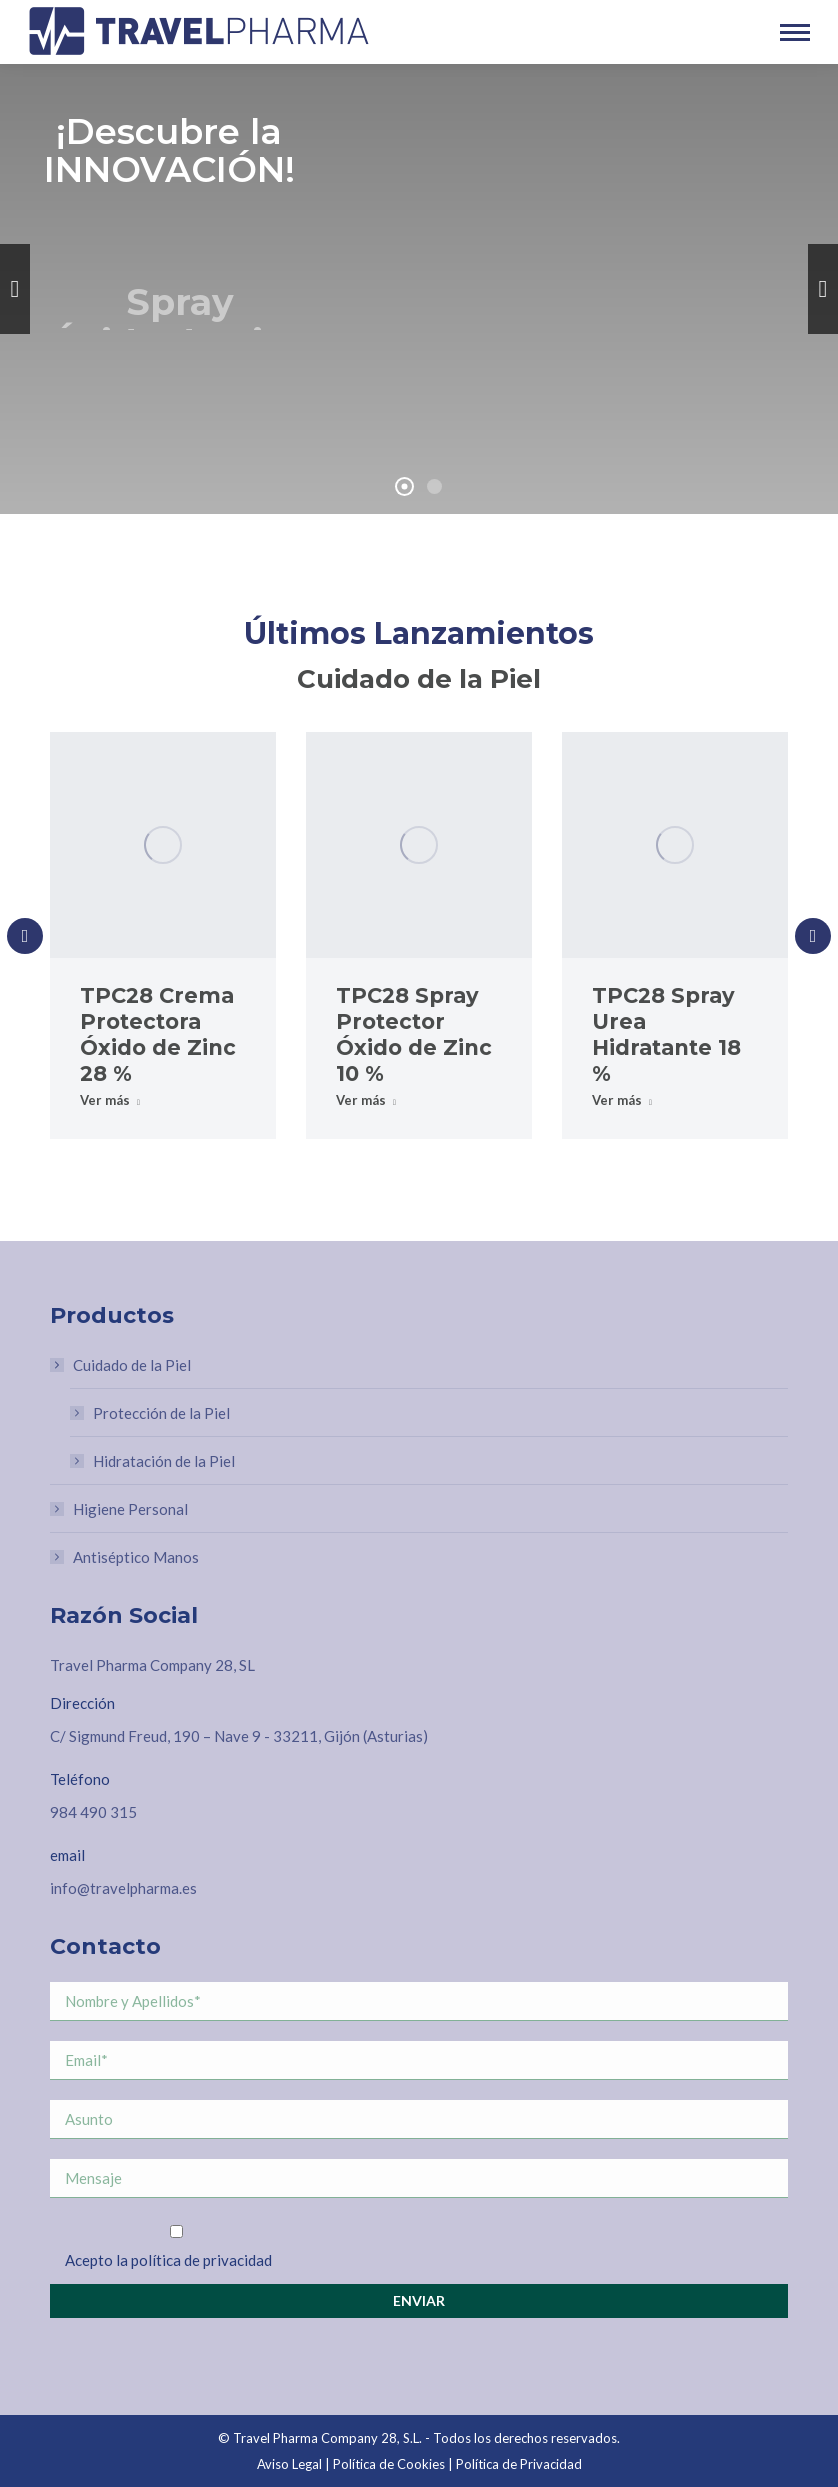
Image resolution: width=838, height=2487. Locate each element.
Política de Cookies (389, 2464)
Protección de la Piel (161, 1413)
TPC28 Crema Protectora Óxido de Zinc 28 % (158, 1034)
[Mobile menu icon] (795, 32)
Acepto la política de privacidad (168, 2260)
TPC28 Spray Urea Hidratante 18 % (666, 1034)
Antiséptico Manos (136, 1557)
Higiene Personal (130, 1509)
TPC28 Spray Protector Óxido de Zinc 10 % (414, 1034)
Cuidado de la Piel (122, 1365)
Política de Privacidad (519, 2464)
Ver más (110, 1100)
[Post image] (163, 845)
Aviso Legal (289, 2464)
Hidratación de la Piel (164, 1461)
